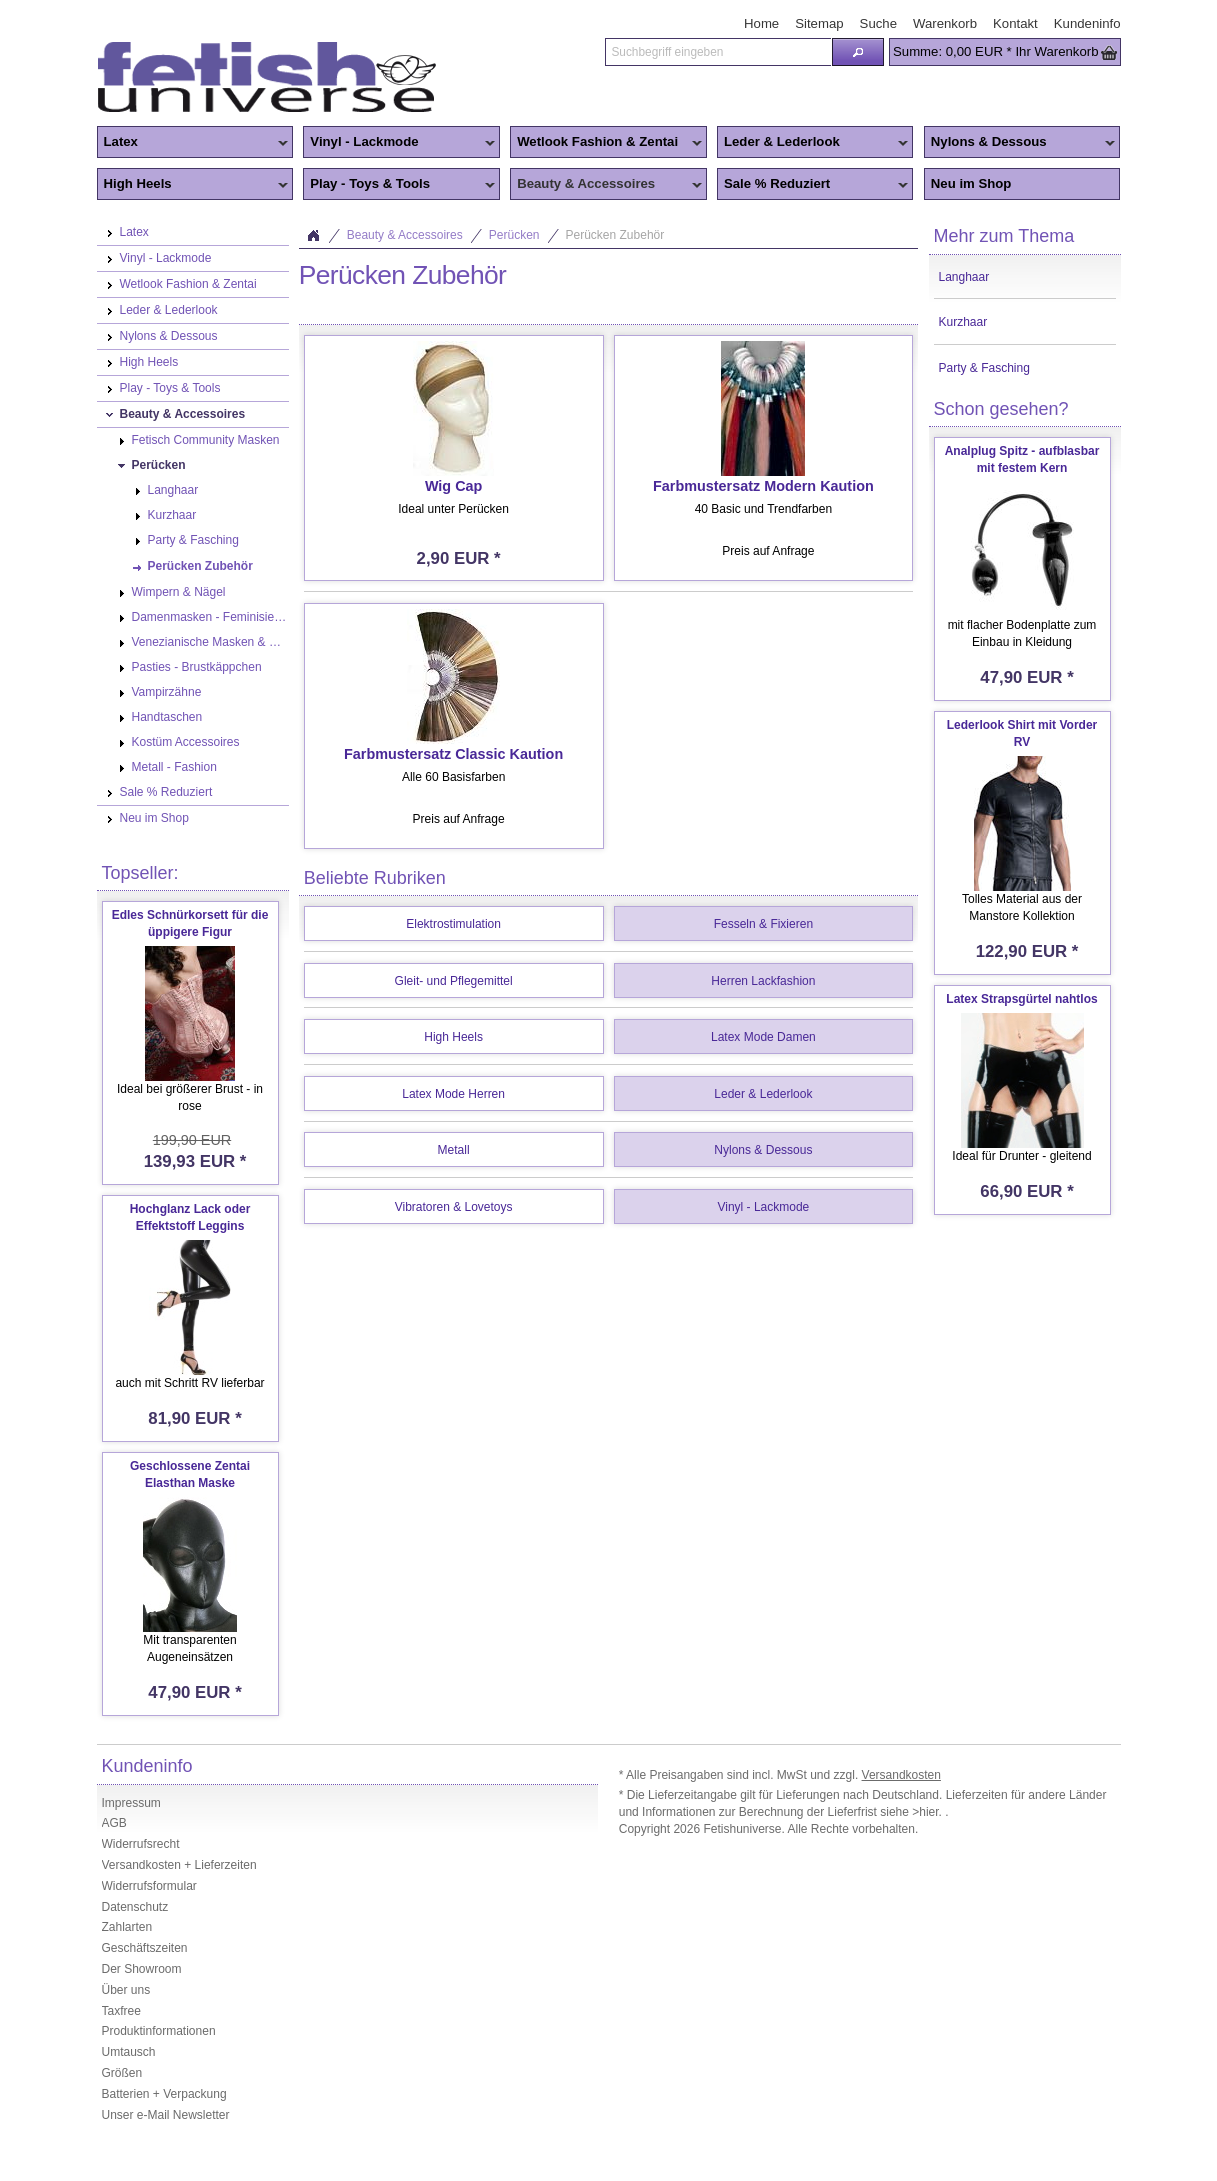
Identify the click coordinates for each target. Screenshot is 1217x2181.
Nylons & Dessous (1020, 143)
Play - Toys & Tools (399, 185)
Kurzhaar (963, 322)
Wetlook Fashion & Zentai (606, 143)
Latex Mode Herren (453, 1094)
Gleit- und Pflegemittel (454, 981)
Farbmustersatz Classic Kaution (453, 754)
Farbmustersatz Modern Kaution (763, 486)
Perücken (514, 235)
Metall (454, 1150)
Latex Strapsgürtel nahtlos (1021, 999)
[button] (858, 52)
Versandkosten (901, 1775)
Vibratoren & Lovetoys (454, 1207)
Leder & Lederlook (813, 143)
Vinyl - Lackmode (399, 143)
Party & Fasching (984, 368)
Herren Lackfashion (763, 981)
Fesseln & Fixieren (763, 924)
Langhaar (964, 277)
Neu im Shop (971, 183)
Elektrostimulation (453, 924)
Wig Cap (453, 486)
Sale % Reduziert (813, 185)
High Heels (193, 185)
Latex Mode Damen (763, 1037)
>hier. (928, 1812)
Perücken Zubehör (615, 235)
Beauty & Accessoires (606, 185)
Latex (193, 143)
